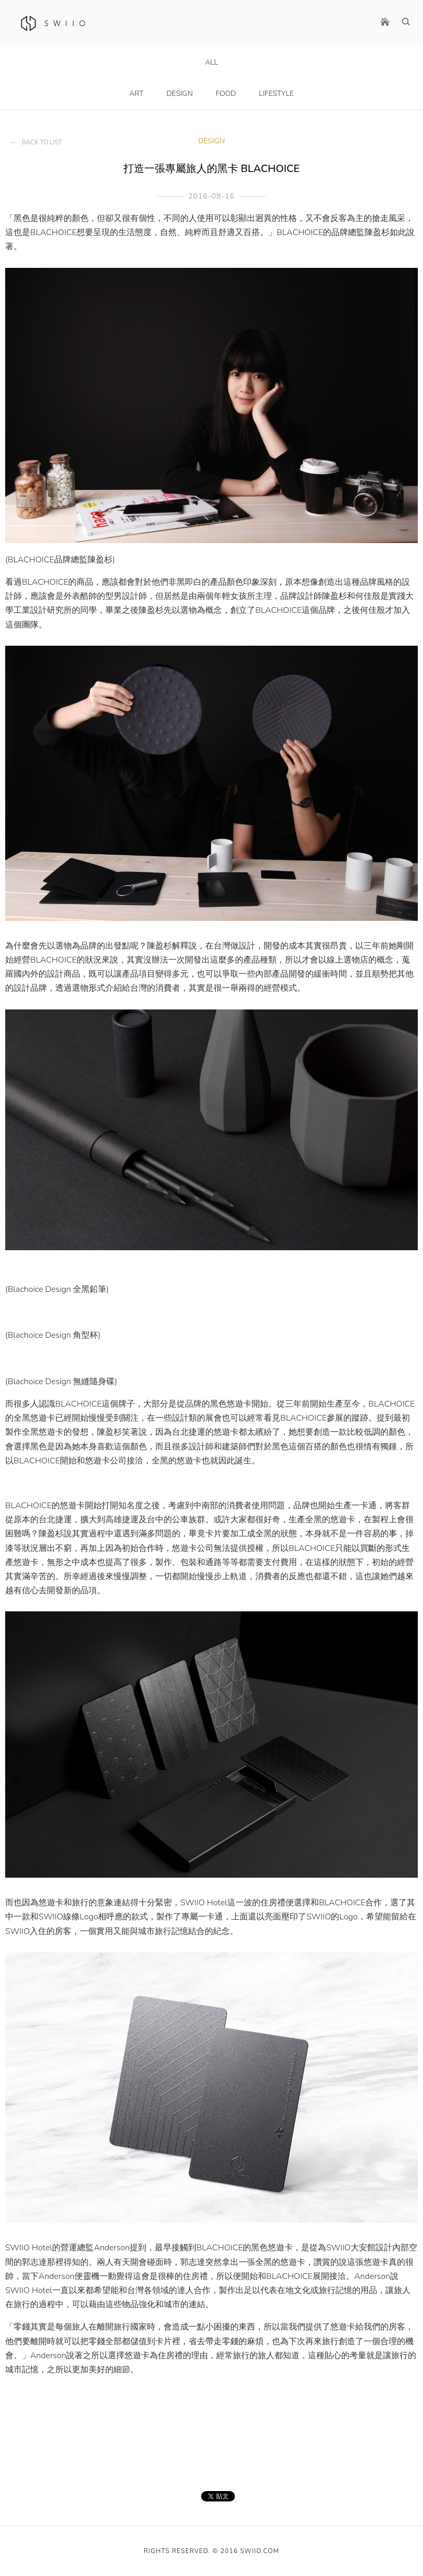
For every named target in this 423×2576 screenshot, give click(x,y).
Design (179, 93)
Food (226, 93)
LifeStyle (276, 93)
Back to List (42, 142)
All (211, 62)
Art (136, 93)
